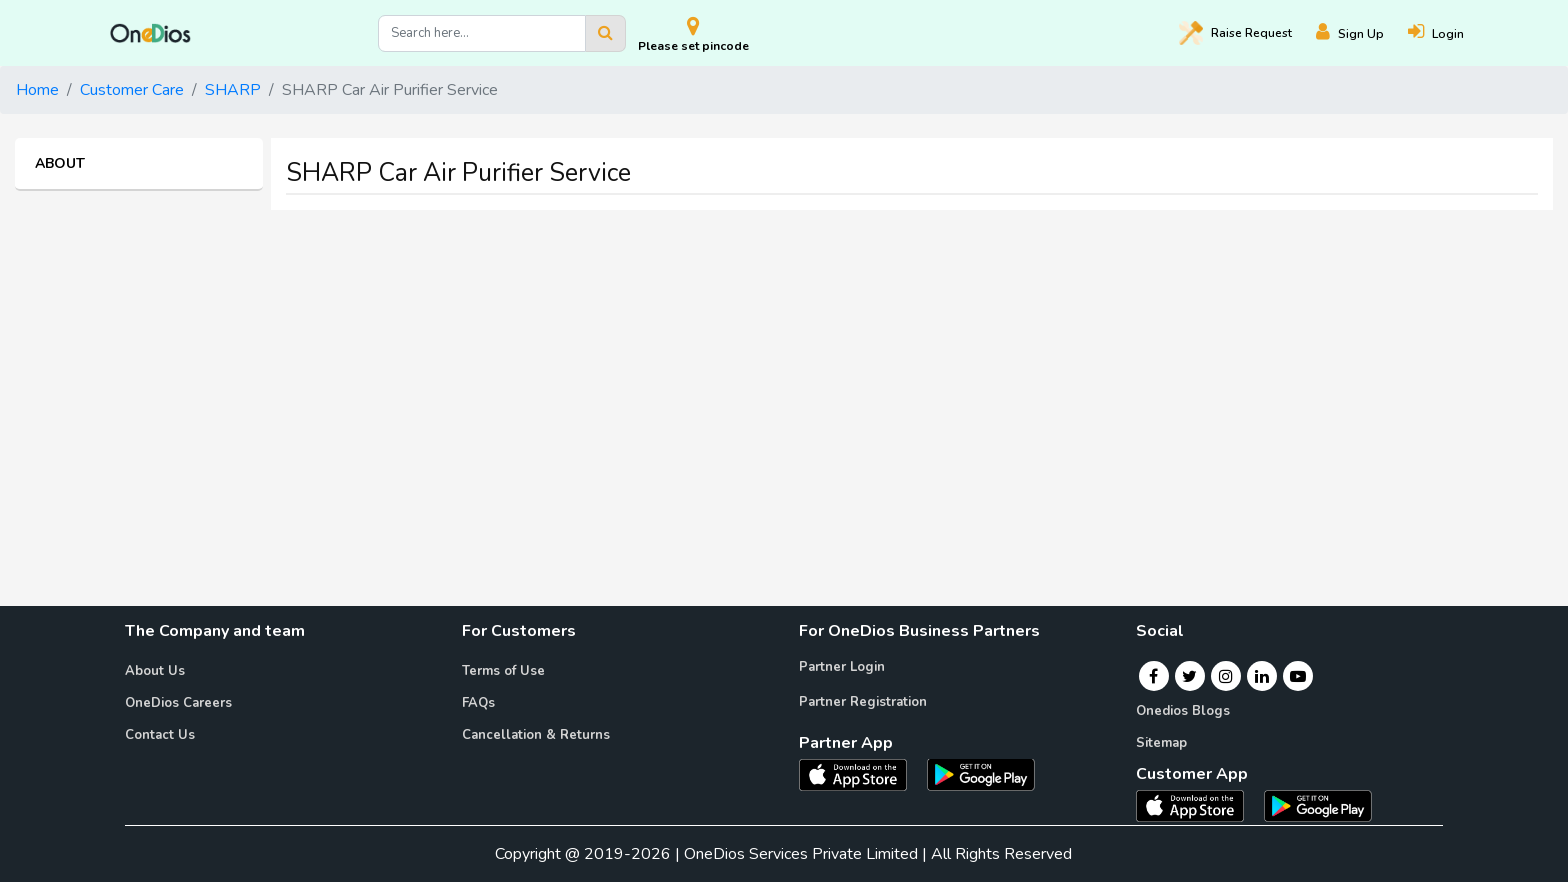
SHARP (233, 90)
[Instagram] (1226, 676)
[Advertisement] (784, 366)
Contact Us (160, 735)
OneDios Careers (178, 703)
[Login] (1448, 33)
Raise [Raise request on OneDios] (1235, 33)
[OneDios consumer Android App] (1318, 805)
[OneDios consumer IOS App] (1198, 805)
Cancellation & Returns (536, 735)
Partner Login (842, 667)
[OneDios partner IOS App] (861, 773)
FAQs (478, 703)
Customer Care (132, 90)
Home (37, 90)
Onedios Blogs (1183, 711)
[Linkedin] (1262, 676)
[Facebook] (1153, 676)
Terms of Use (503, 671)
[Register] (1362, 33)
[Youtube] (1298, 676)
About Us (155, 671)
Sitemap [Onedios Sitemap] (1161, 743)
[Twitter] (1189, 676)
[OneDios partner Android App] (981, 773)
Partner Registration (863, 702)
